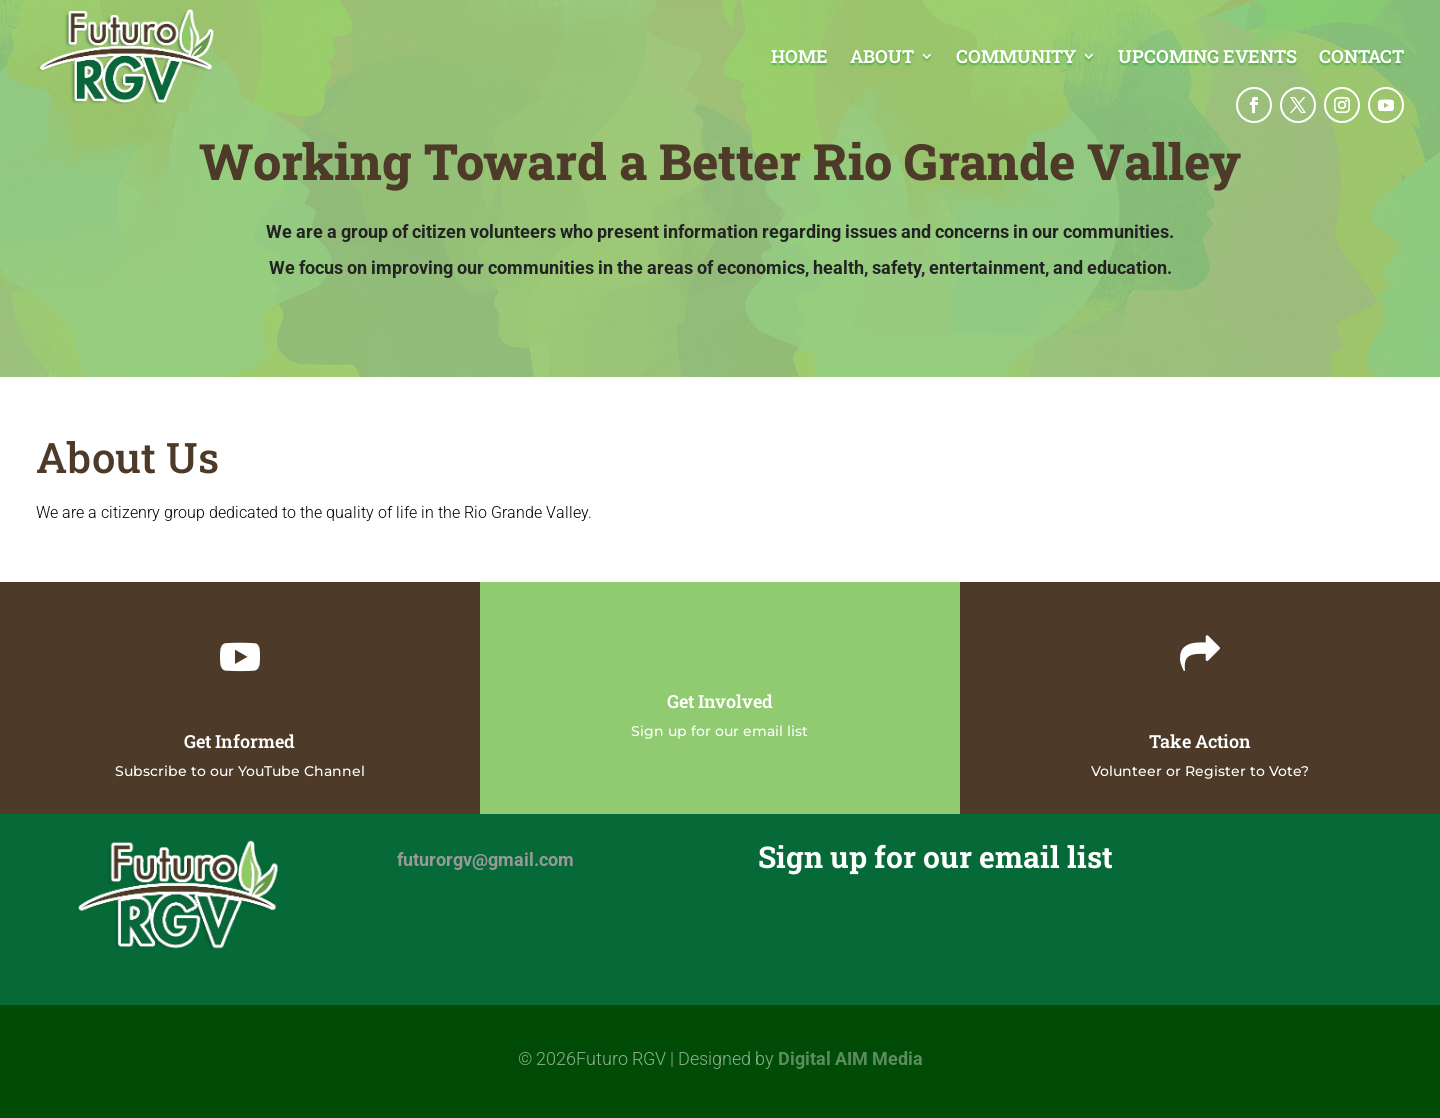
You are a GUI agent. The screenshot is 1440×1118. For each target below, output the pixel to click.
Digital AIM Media (850, 1058)
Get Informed (239, 741)
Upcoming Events (1207, 58)
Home (799, 58)
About (882, 58)
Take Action (1200, 741)
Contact (1361, 58)
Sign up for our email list (719, 731)
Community (1016, 58)
